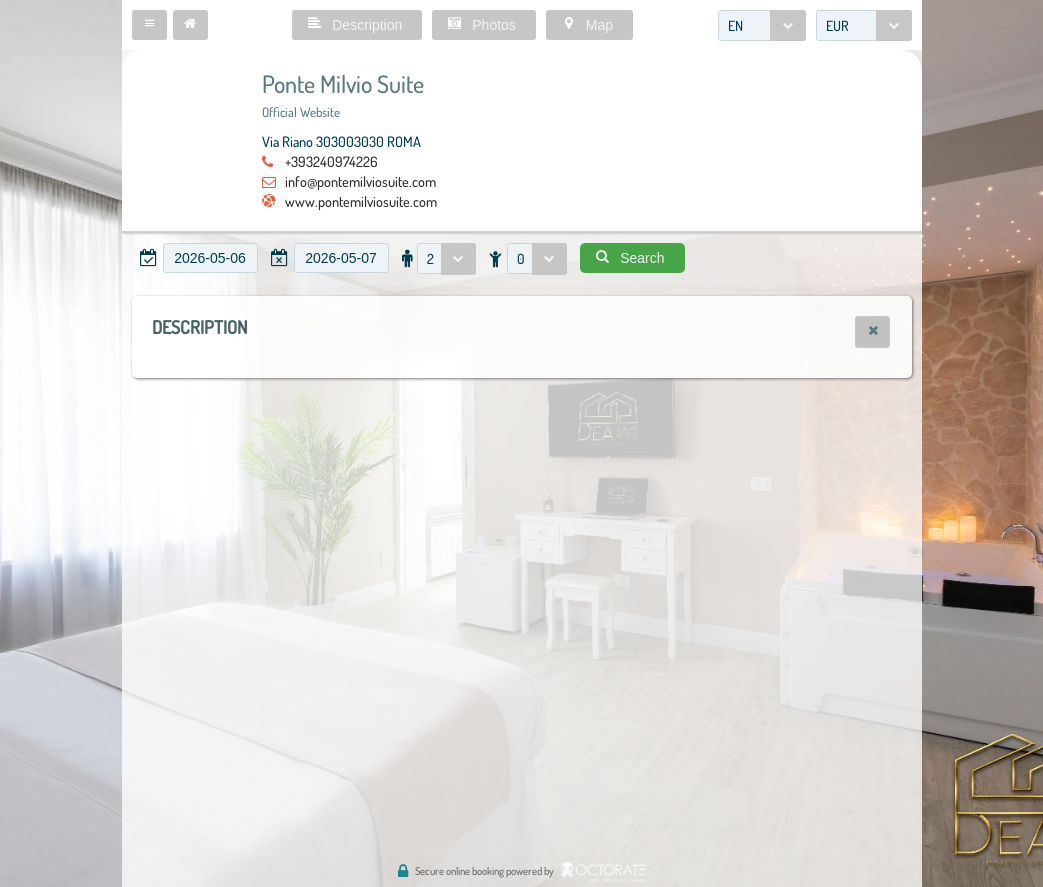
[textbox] (210, 258)
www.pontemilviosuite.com (361, 201)
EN (735, 25)
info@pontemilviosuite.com (360, 181)
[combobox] (762, 25)
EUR (837, 25)
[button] (149, 25)
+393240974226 (331, 161)
